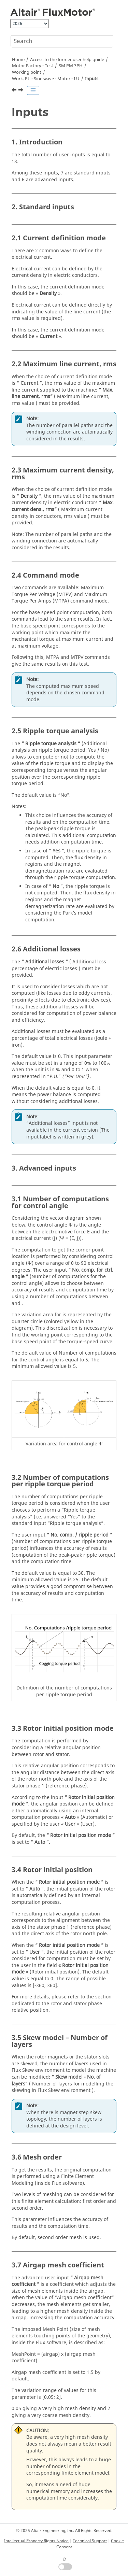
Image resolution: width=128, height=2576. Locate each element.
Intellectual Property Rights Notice (36, 2541)
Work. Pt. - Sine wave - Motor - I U (46, 79)
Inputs (91, 79)
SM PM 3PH (71, 66)
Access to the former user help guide (67, 60)
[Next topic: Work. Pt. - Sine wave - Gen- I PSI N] (21, 91)
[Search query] (62, 41)
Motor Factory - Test (32, 66)
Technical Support (90, 2541)
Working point (26, 72)
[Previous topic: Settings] (14, 91)
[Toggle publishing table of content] (33, 90)
